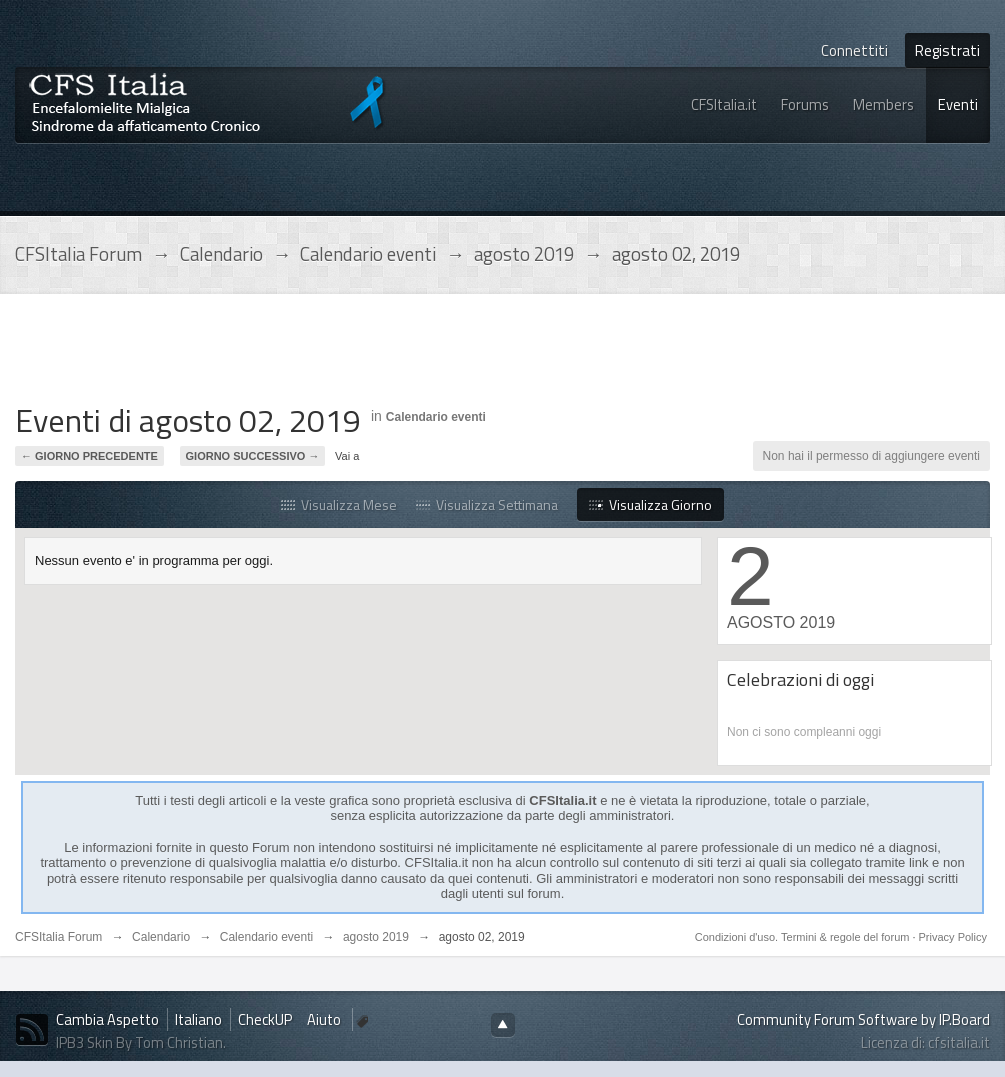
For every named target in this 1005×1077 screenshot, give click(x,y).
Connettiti (854, 50)
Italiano (198, 1019)
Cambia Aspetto (107, 1019)
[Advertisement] (379, 354)
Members (883, 104)
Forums (805, 104)
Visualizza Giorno (650, 504)
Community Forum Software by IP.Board (863, 1019)
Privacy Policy (953, 937)
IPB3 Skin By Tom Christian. (141, 1042)
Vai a (347, 456)
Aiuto (325, 1019)
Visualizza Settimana (487, 504)
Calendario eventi (436, 417)
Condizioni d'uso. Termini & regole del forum (804, 937)
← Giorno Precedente (89, 456)
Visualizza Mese (339, 504)
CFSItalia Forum (58, 937)
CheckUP (265, 1019)
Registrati (947, 50)
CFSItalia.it (724, 104)
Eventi (958, 104)
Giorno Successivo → (253, 456)
